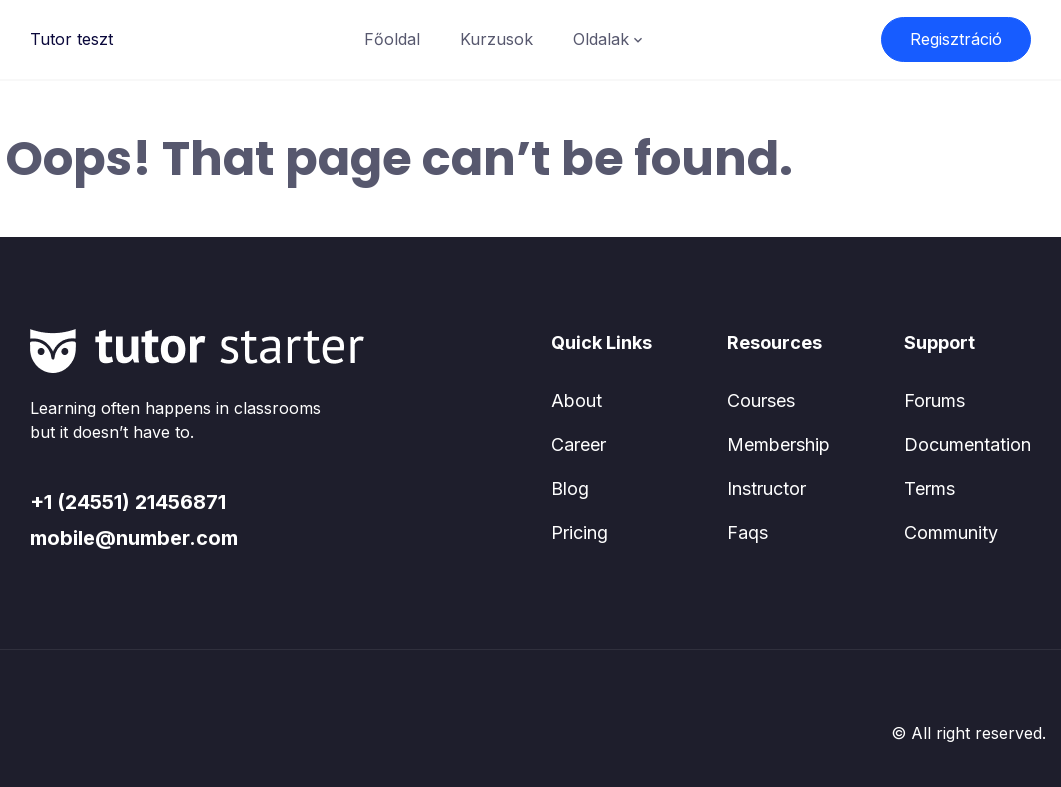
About (576, 400)
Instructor (766, 488)
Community (951, 532)
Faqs (747, 532)
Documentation (967, 444)
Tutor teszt (71, 39)
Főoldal (392, 39)
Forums (934, 400)
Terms (929, 488)
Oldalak (601, 39)
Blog (570, 488)
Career (578, 444)
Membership (778, 444)
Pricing (579, 532)
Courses (761, 400)
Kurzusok (496, 39)
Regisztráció (956, 39)
